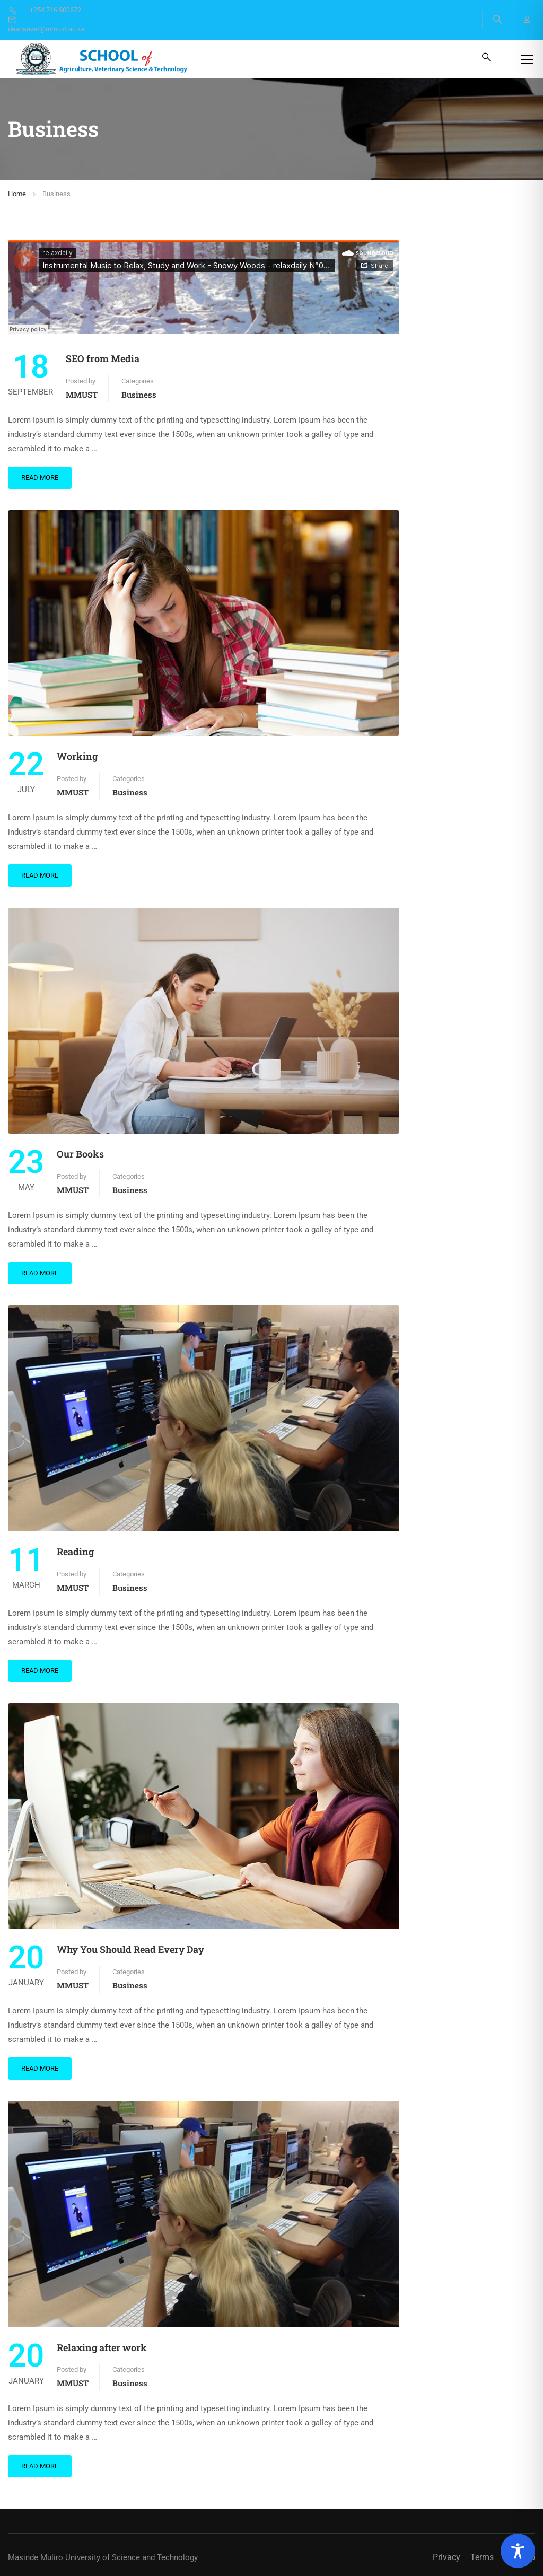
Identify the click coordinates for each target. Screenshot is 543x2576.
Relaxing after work (102, 2347)
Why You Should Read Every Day (130, 1949)
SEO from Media (102, 358)
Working (77, 756)
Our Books (80, 1153)
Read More (39, 477)
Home (17, 194)
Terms (482, 2557)
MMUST (82, 394)
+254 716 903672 (44, 10)
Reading (75, 1551)
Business (138, 394)
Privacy (446, 2557)
